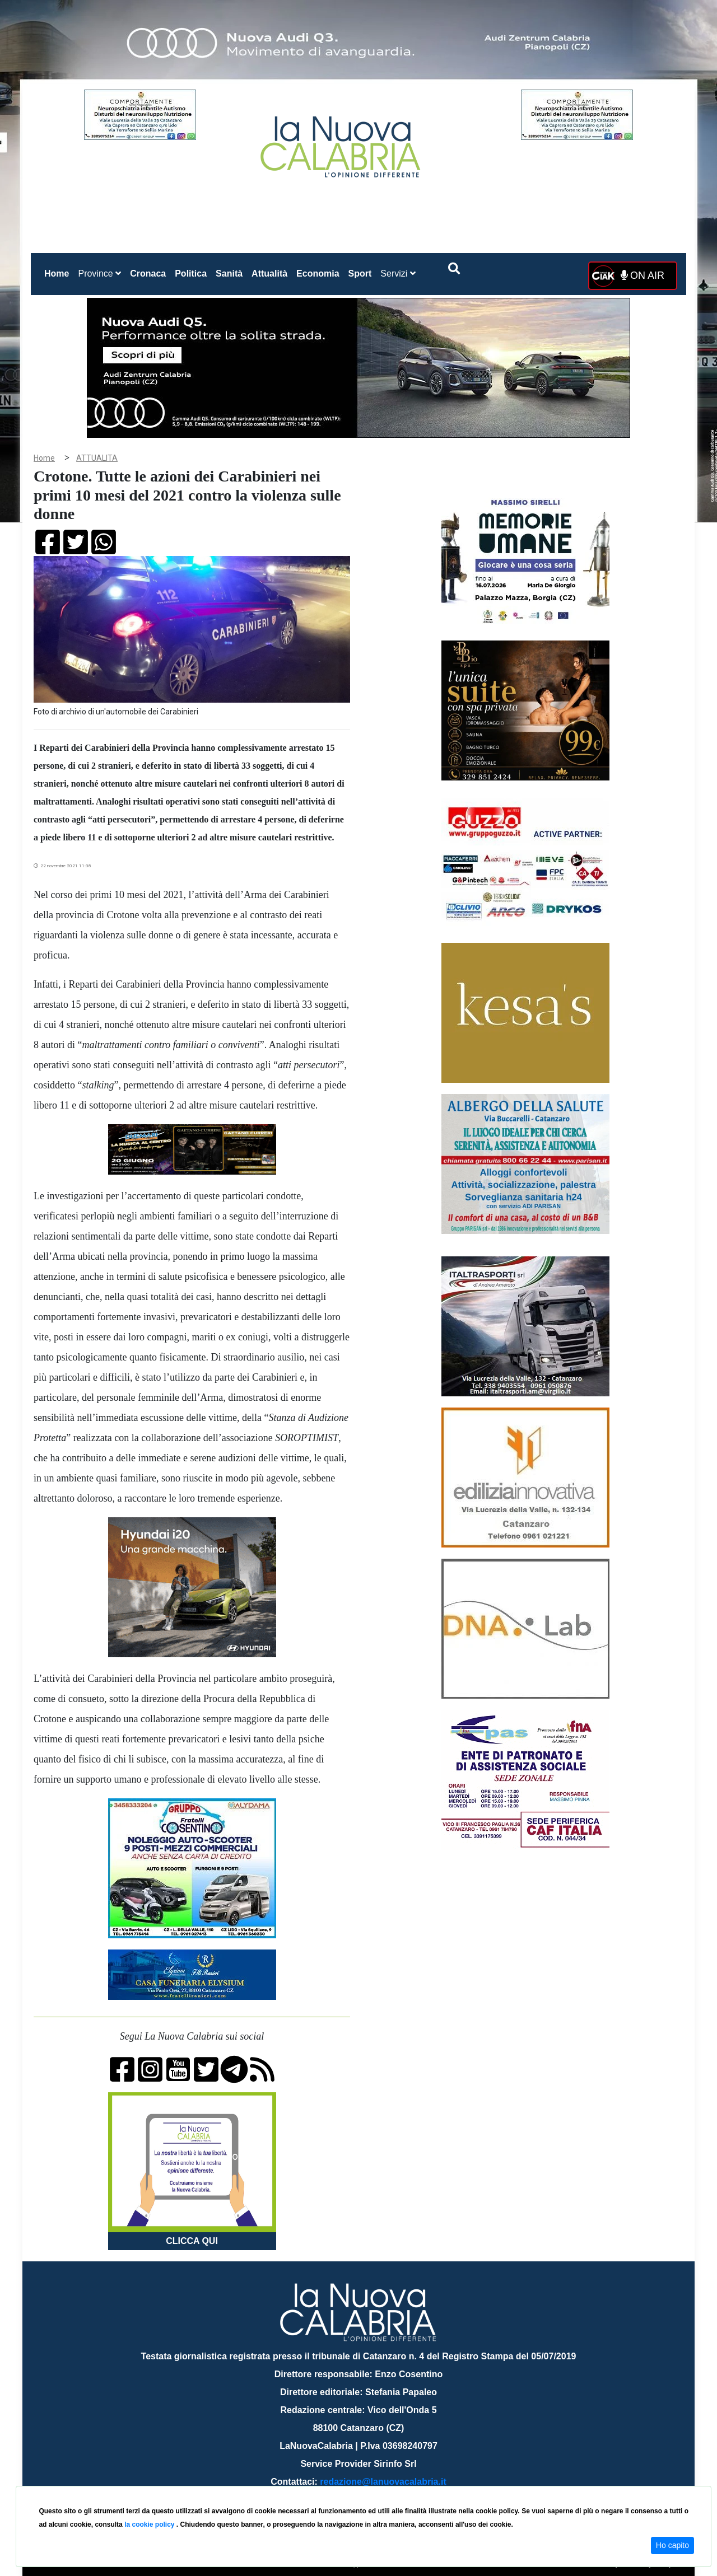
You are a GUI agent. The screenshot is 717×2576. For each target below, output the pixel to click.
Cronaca (148, 273)
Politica (191, 273)
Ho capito (672, 2545)
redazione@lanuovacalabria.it (383, 2481)
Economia (317, 273)
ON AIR (642, 275)
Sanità (229, 273)
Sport (360, 273)
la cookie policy (150, 2524)
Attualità (269, 273)
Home (58, 271)
